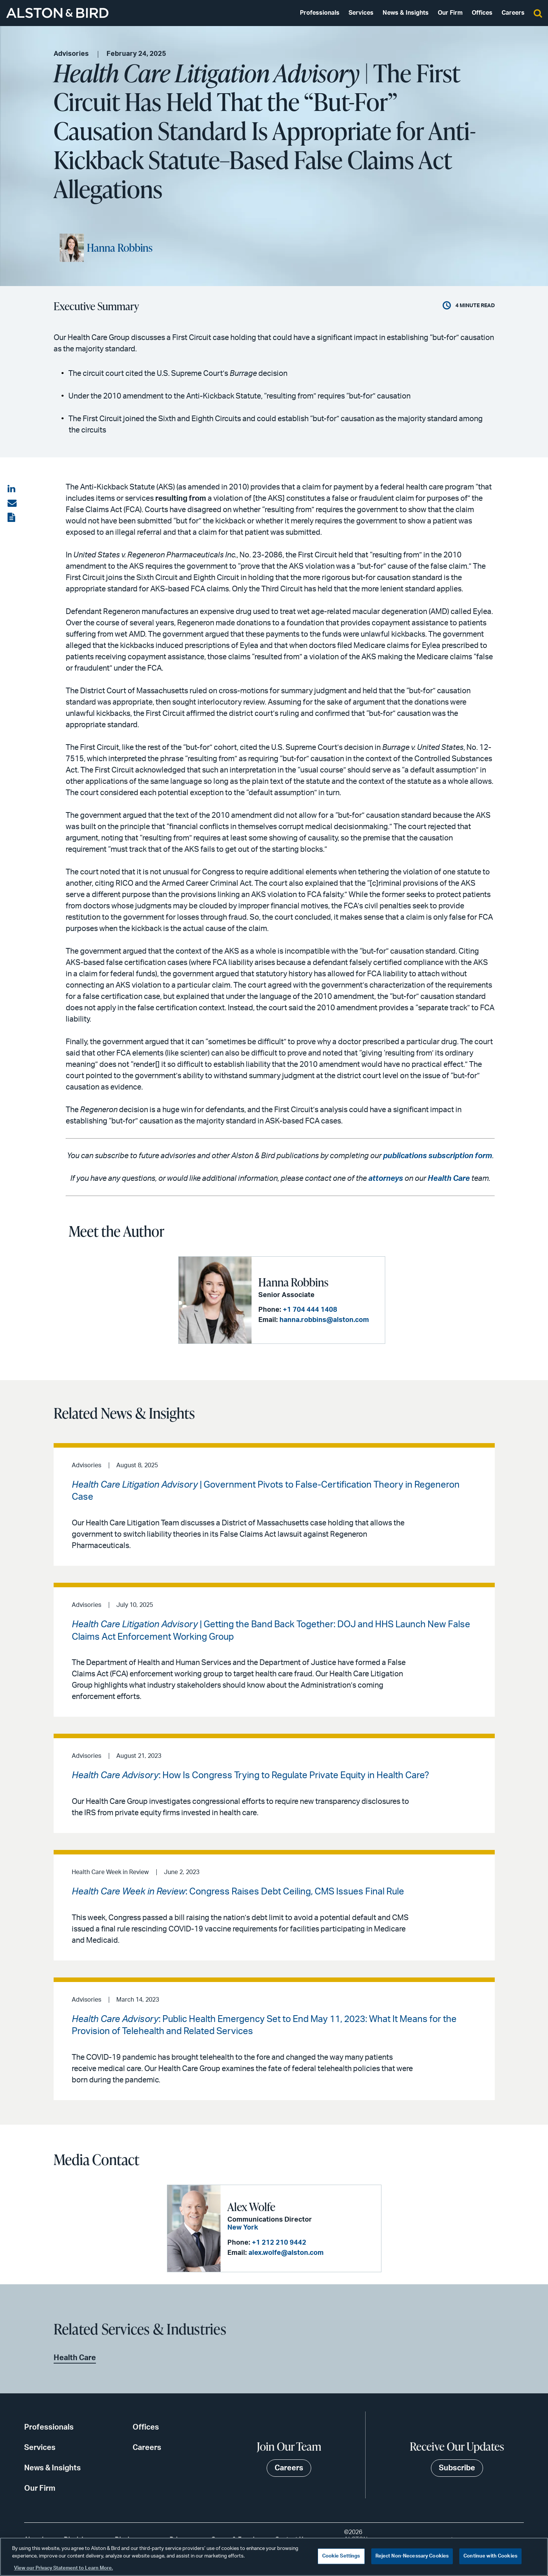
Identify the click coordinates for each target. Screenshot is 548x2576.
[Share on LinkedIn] (12, 489)
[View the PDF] (12, 517)
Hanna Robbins (120, 247)
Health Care (449, 1178)
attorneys (385, 1178)
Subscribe (457, 2468)
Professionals (320, 13)
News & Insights (406, 13)
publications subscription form (437, 1156)
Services (361, 13)
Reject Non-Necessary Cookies (412, 2556)
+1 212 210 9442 (279, 2242)
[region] (274, 2557)
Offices (482, 13)
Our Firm (450, 13)
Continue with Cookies (490, 2556)
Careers (513, 13)
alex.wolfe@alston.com (286, 2253)
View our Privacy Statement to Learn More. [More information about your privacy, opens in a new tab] (63, 2568)
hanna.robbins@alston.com (324, 1320)
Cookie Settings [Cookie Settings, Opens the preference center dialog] (341, 2556)
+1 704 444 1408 (310, 1309)
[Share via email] (12, 503)
